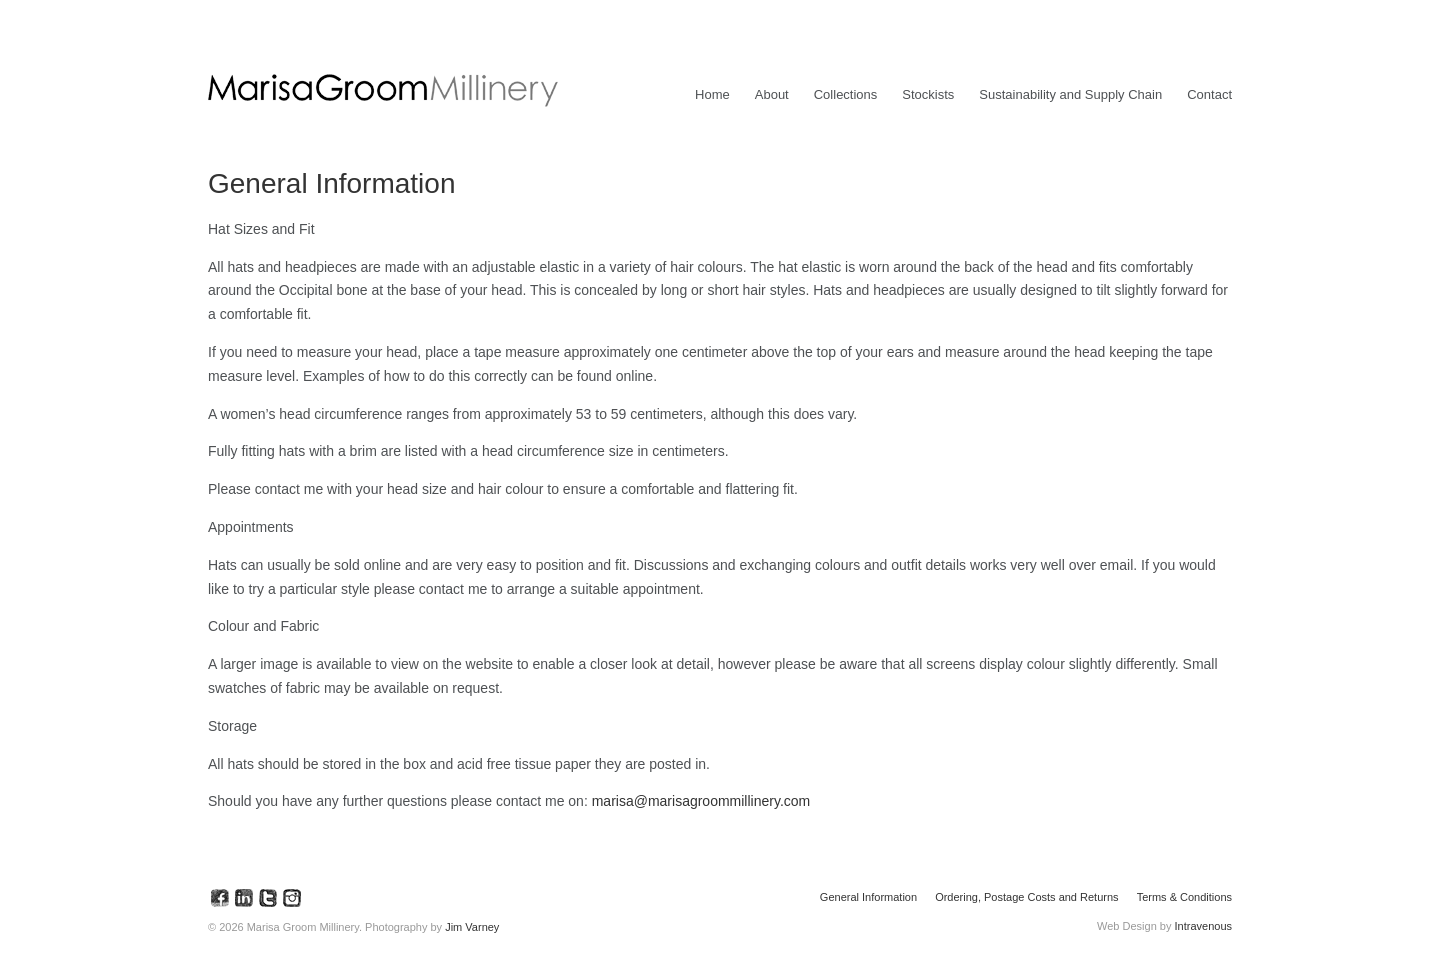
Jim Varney (472, 927)
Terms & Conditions (1184, 897)
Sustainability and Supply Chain (1070, 94)
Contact (1209, 94)
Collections (846, 94)
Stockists (928, 94)
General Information (868, 897)
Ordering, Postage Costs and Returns (1026, 897)
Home (712, 94)
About (772, 94)
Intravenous (1203, 926)
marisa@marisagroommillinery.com (701, 801)
